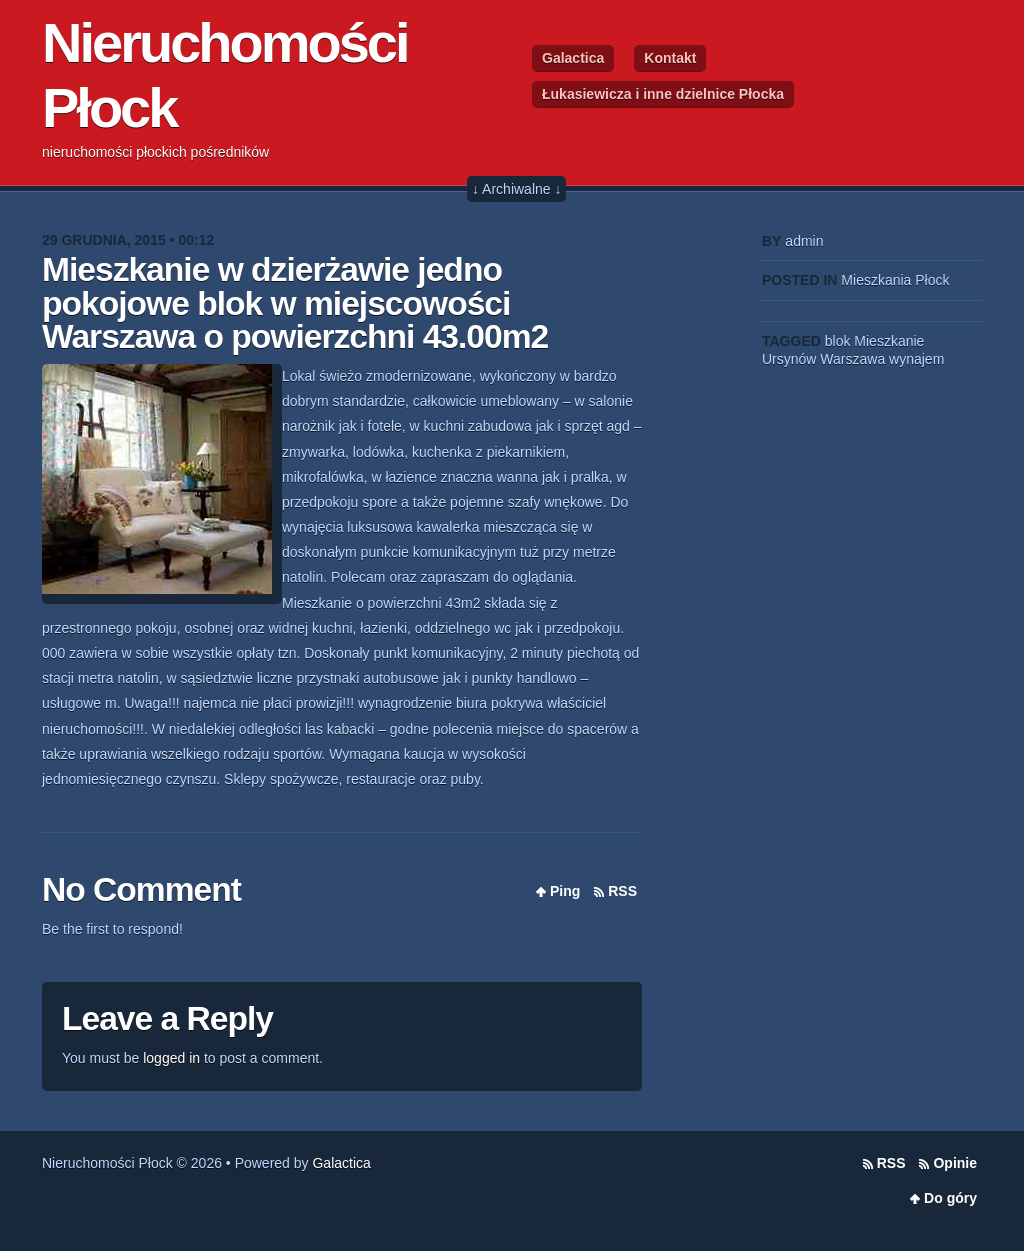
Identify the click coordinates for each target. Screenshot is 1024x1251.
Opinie (955, 1163)
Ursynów (789, 359)
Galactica (573, 58)
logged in (171, 1058)
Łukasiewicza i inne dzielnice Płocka (663, 94)
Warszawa (852, 359)
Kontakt (670, 58)
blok (838, 341)
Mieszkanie (889, 341)
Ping (565, 891)
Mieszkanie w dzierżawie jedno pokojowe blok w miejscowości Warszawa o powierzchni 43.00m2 (295, 303)
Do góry (950, 1198)
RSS (622, 891)
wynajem (916, 359)
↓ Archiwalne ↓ (516, 189)
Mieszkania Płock (895, 280)
